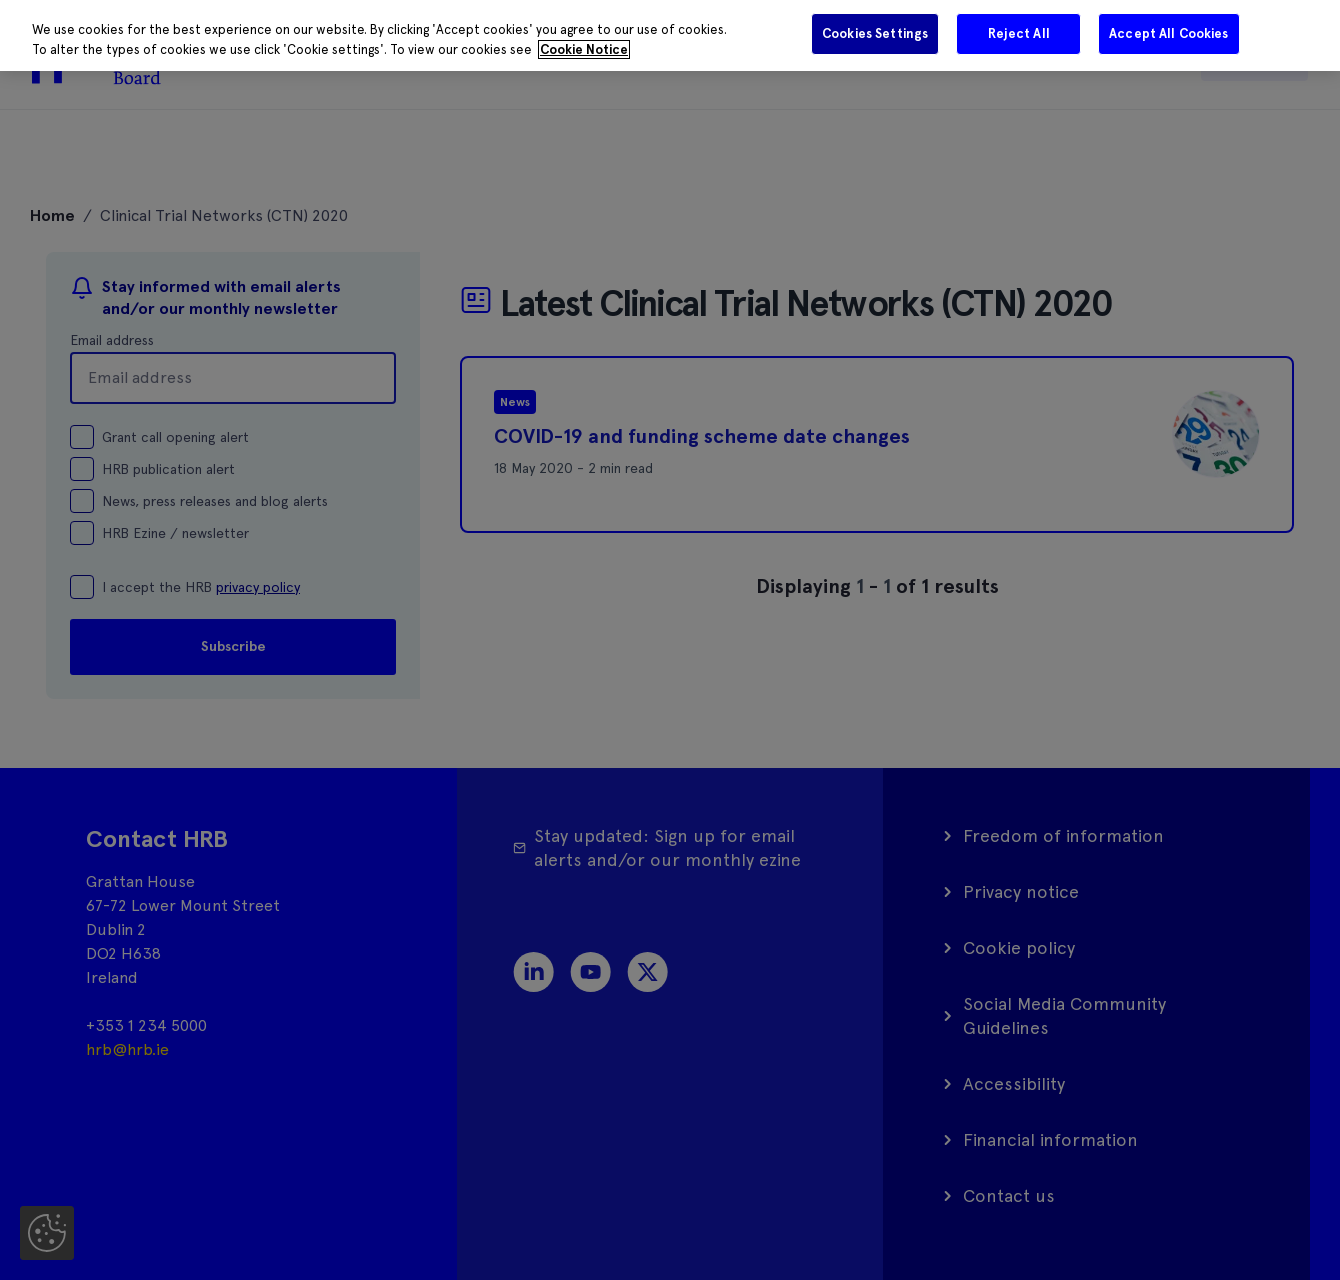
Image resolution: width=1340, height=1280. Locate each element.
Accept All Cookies (1168, 33)
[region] (670, 35)
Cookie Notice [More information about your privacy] (584, 49)
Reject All (1019, 33)
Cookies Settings (875, 33)
